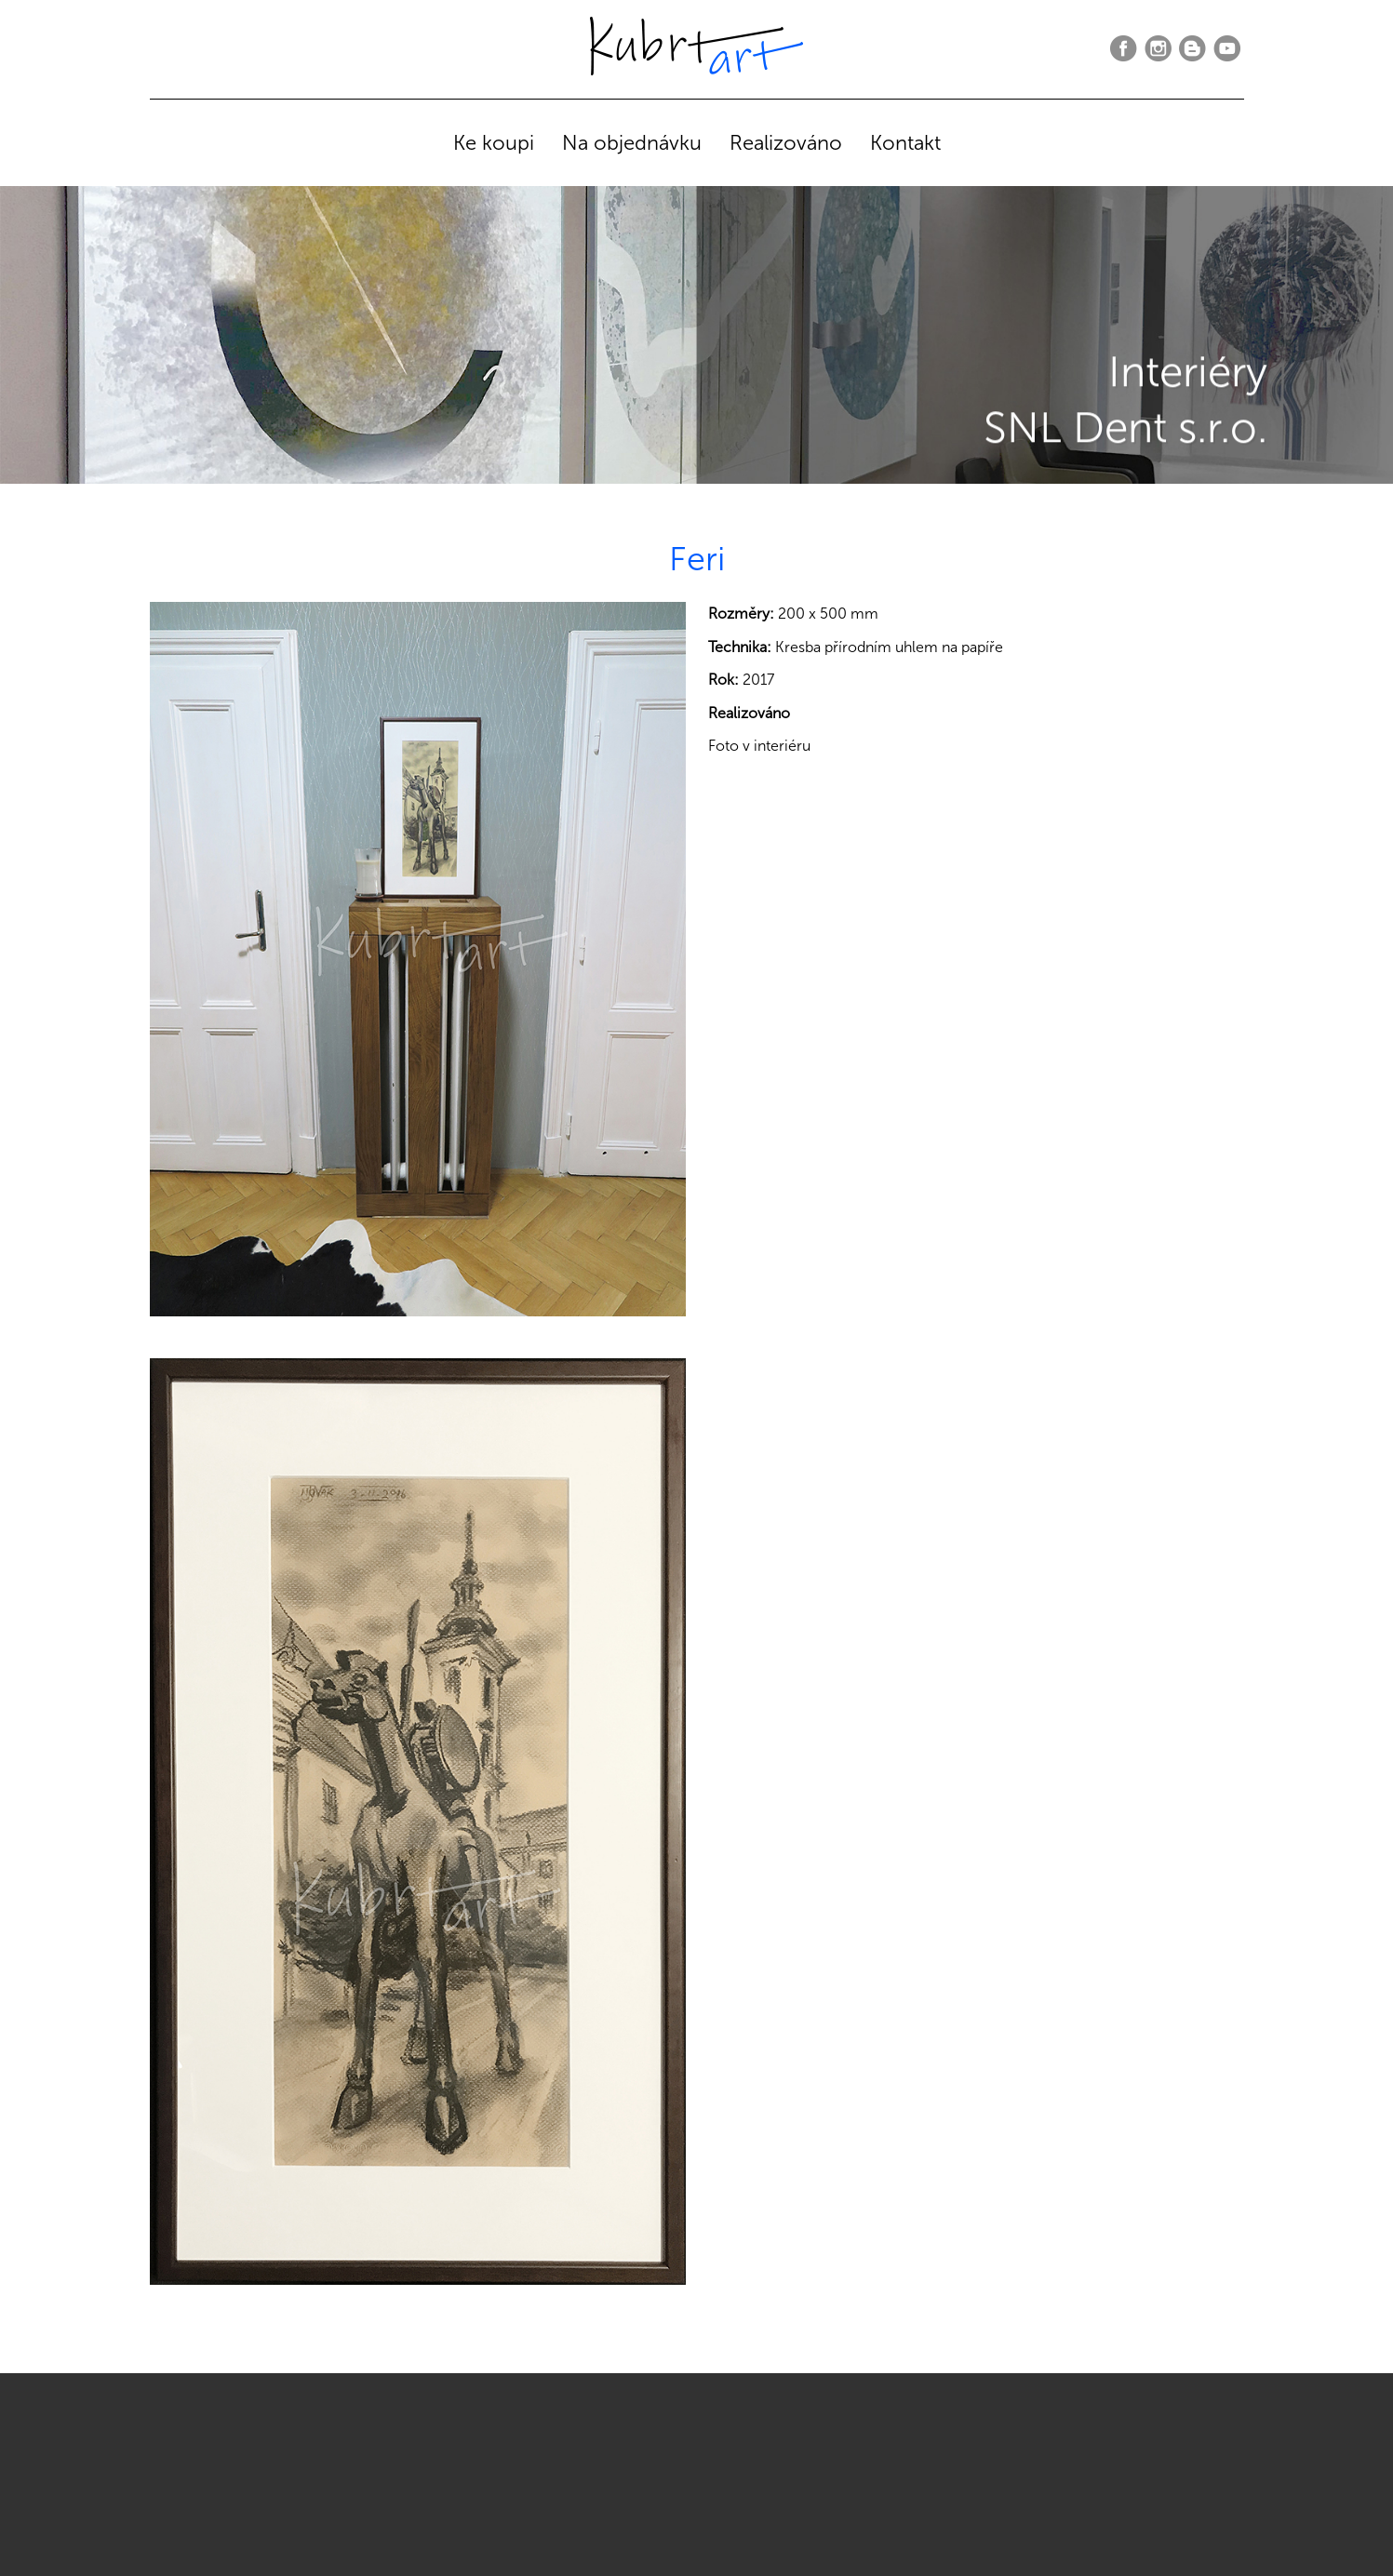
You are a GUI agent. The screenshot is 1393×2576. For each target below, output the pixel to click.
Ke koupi (493, 142)
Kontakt (905, 142)
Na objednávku (632, 142)
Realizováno (786, 142)
